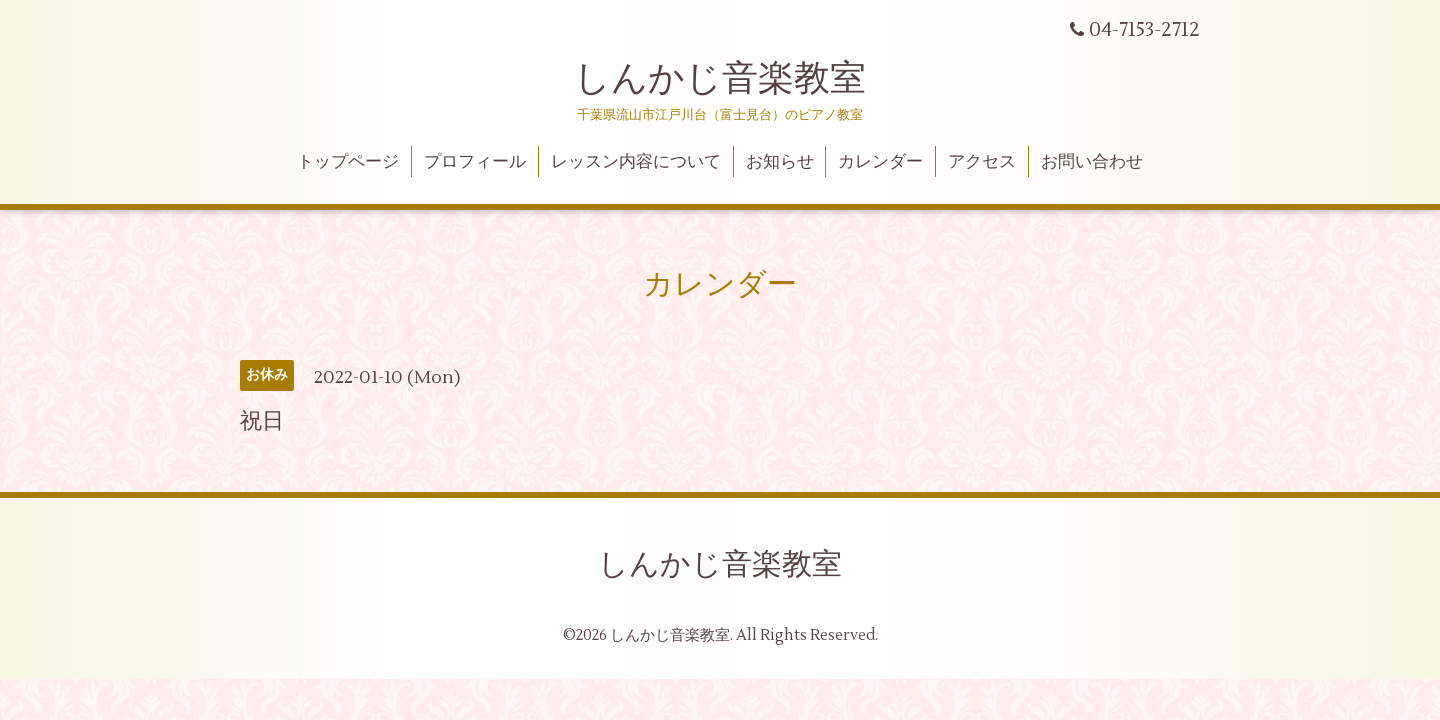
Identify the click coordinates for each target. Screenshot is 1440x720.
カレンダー (880, 162)
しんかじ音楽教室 (720, 79)
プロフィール (475, 162)
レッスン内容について (636, 162)
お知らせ (780, 162)
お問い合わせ (1092, 162)
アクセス (982, 162)
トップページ (348, 162)
